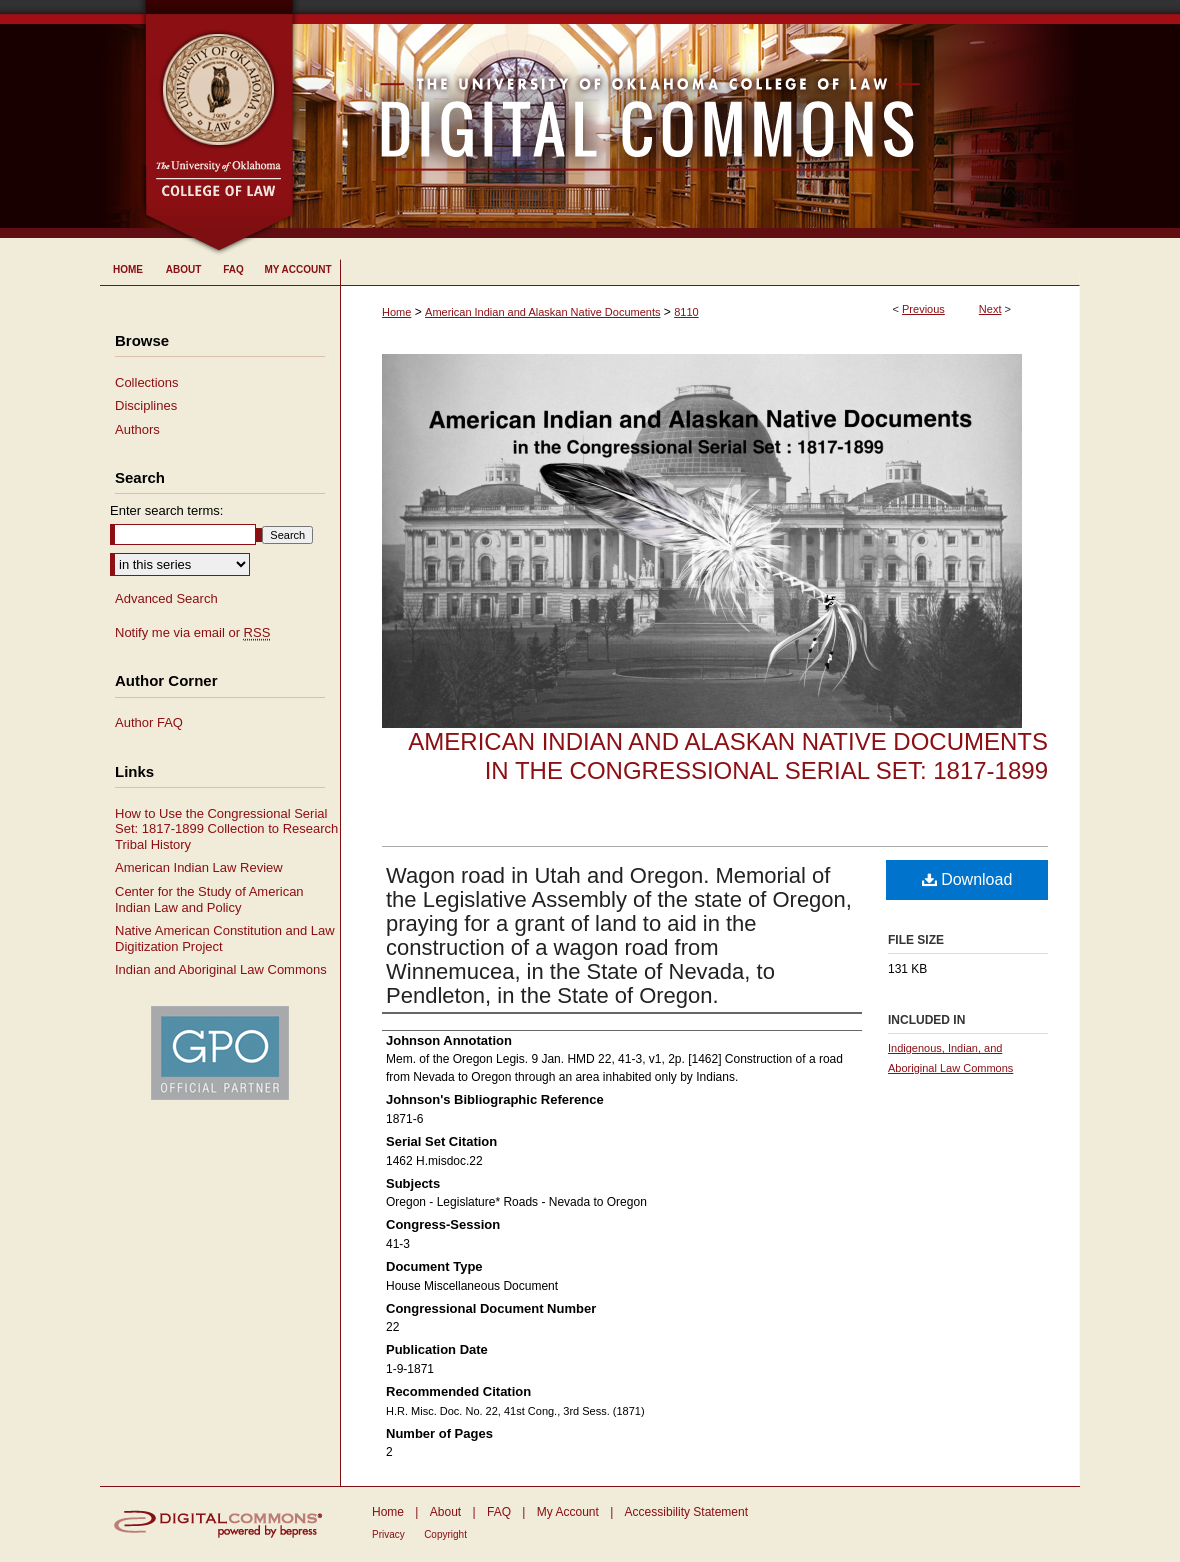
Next (990, 309)
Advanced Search (166, 598)
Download (967, 879)
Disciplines (146, 405)
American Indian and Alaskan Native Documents (542, 312)
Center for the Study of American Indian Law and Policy (209, 899)
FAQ (499, 1512)
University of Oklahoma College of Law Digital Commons (687, 119)
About (445, 1512)
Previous (923, 309)
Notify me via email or (192, 633)
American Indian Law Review (199, 867)
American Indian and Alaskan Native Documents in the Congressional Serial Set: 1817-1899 (728, 756)
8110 (686, 312)
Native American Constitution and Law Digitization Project (225, 938)
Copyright (445, 1534)
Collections (147, 382)
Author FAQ (149, 722)
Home (396, 312)
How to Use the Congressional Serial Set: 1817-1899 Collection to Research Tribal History (226, 829)
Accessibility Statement (686, 1512)
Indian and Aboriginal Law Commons (221, 969)
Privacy (388, 1534)
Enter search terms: (166, 510)
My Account (568, 1512)
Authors (137, 429)
